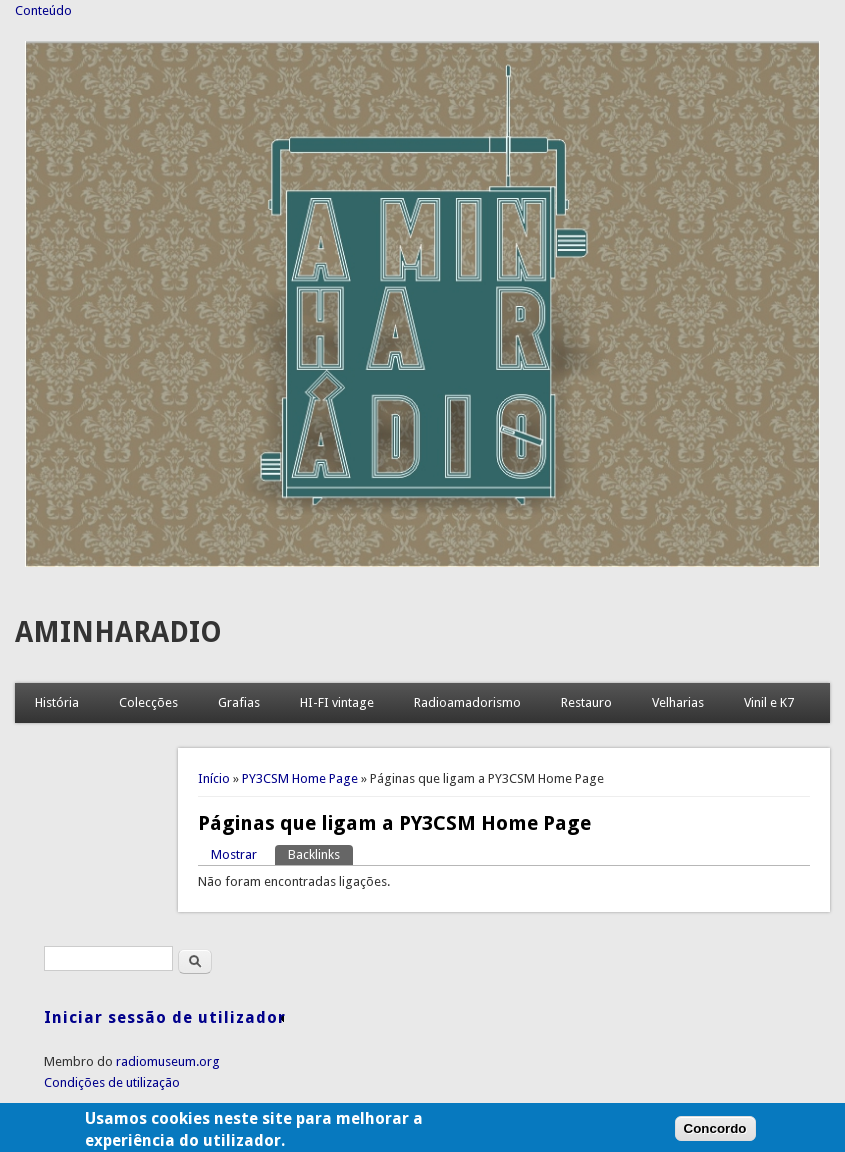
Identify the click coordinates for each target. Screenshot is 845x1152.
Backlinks (320, 853)
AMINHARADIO (118, 632)
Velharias (678, 702)
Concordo (715, 1136)
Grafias (239, 702)
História (57, 702)
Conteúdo (43, 10)
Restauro (586, 702)
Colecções (148, 702)
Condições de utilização (112, 1082)
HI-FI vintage (337, 702)
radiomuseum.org (168, 1061)
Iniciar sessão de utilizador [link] (165, 1017)
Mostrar (234, 854)
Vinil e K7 (769, 702)
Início (214, 778)
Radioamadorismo (467, 702)
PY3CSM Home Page (300, 778)
